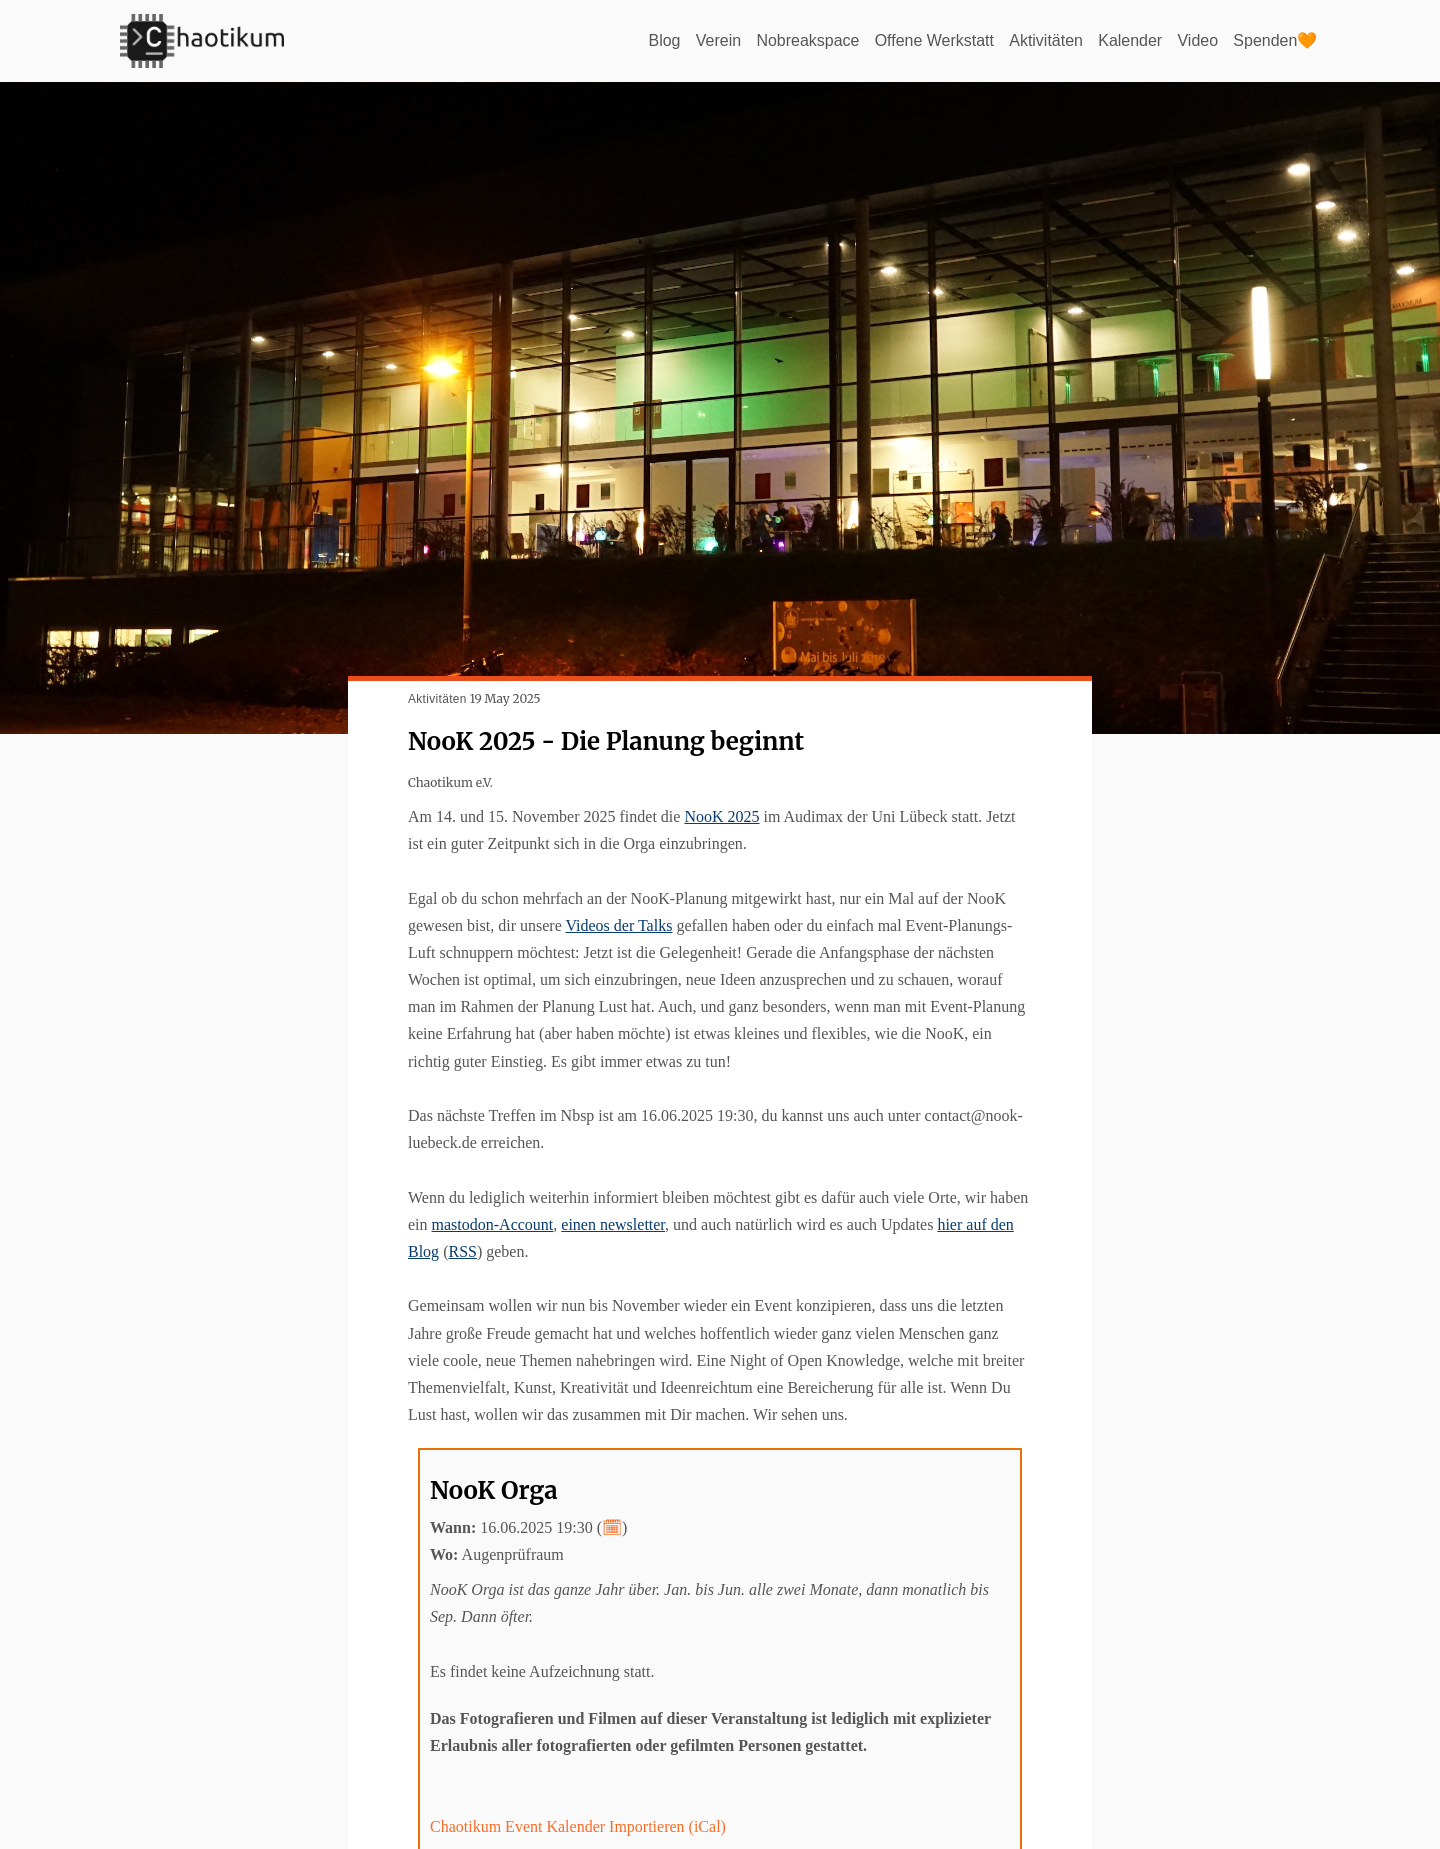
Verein (717, 40)
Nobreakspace (806, 40)
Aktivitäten (1046, 40)
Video (1197, 40)
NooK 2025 (721, 816)
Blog (663, 40)
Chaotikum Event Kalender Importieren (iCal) (578, 1826)
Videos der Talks (618, 925)
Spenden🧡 (1275, 40)
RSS (462, 1251)
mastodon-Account (493, 1224)
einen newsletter (613, 1224)
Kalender (1130, 40)
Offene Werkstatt (933, 40)
